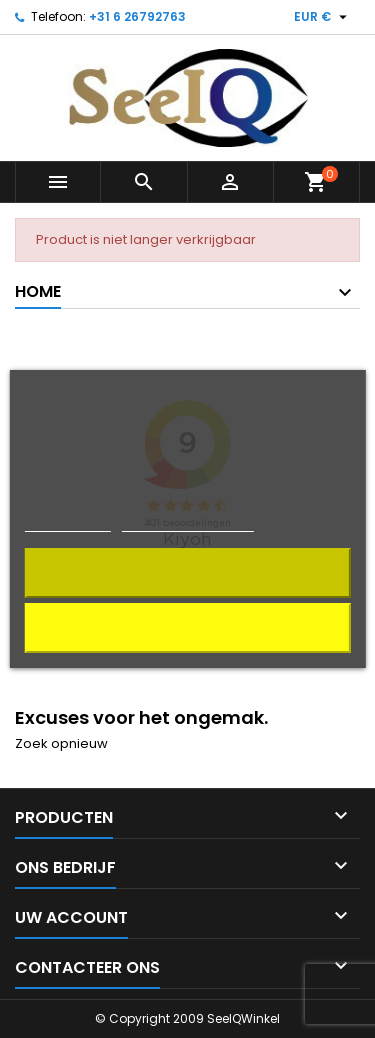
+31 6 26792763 (137, 16)
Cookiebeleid (67, 522)
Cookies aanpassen (188, 522)
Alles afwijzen (187, 627)
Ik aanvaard (188, 572)
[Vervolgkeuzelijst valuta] (323, 17)
